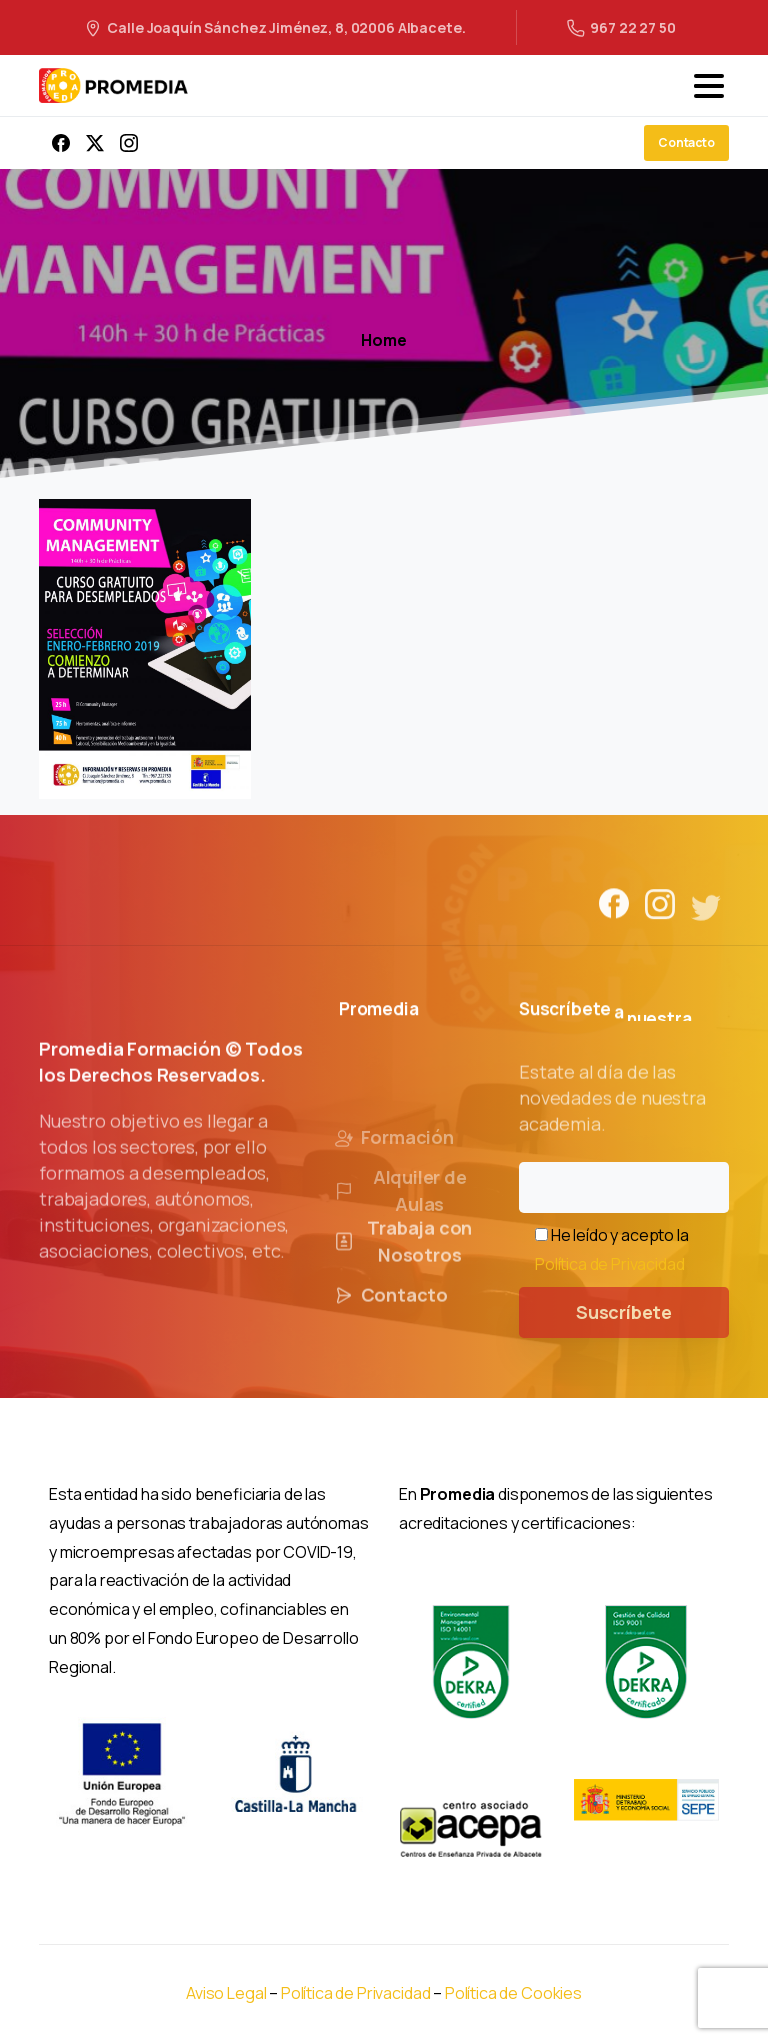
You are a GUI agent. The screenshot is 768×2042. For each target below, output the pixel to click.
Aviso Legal (226, 1993)
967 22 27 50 (621, 27)
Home (383, 340)
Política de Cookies (513, 1993)
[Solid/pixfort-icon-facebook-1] (614, 909)
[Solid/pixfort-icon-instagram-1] (660, 918)
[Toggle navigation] (709, 86)
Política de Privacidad (609, 1264)
